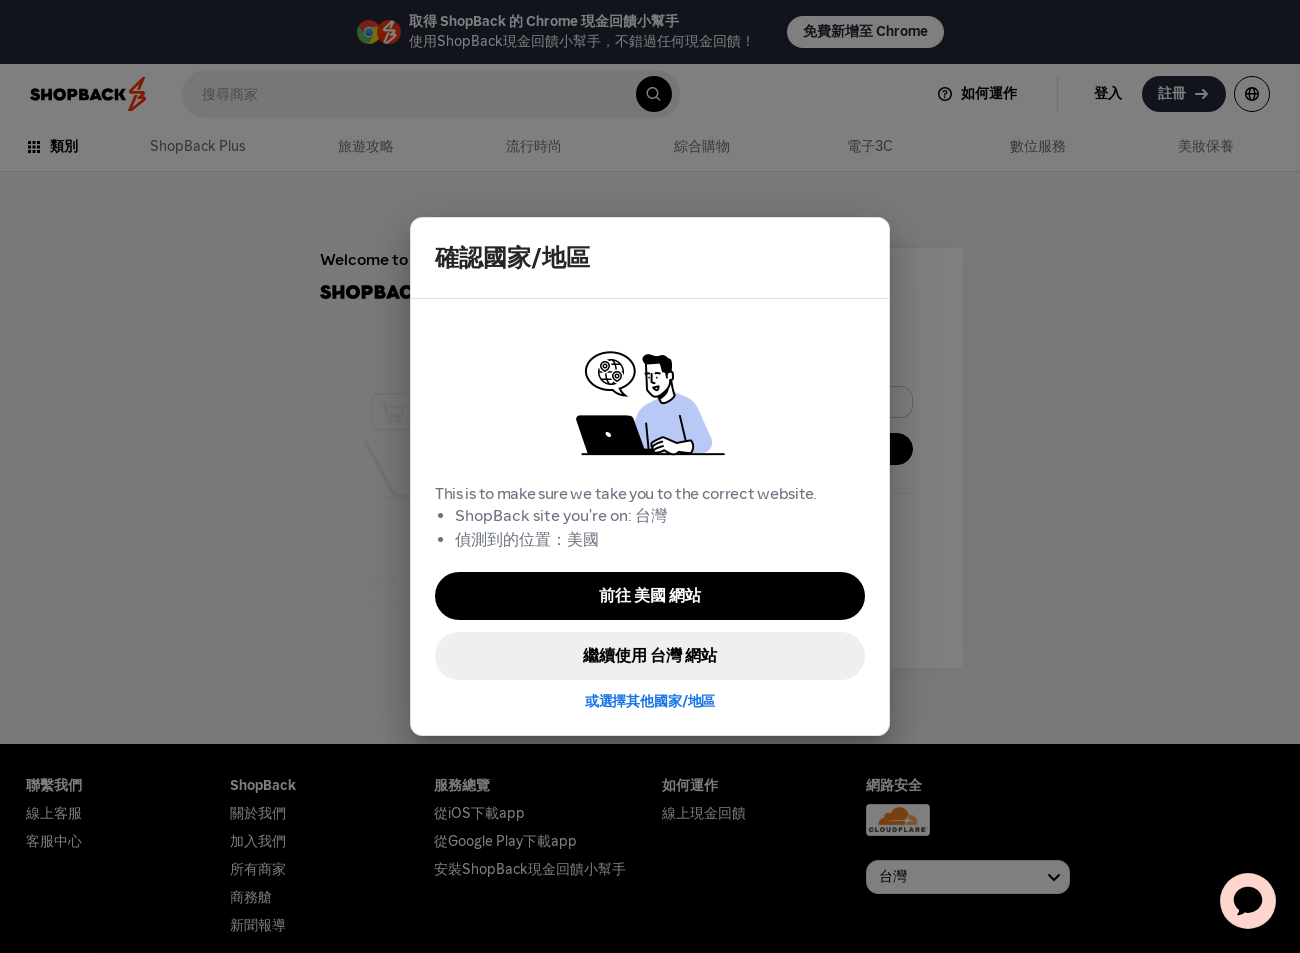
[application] (1248, 901)
